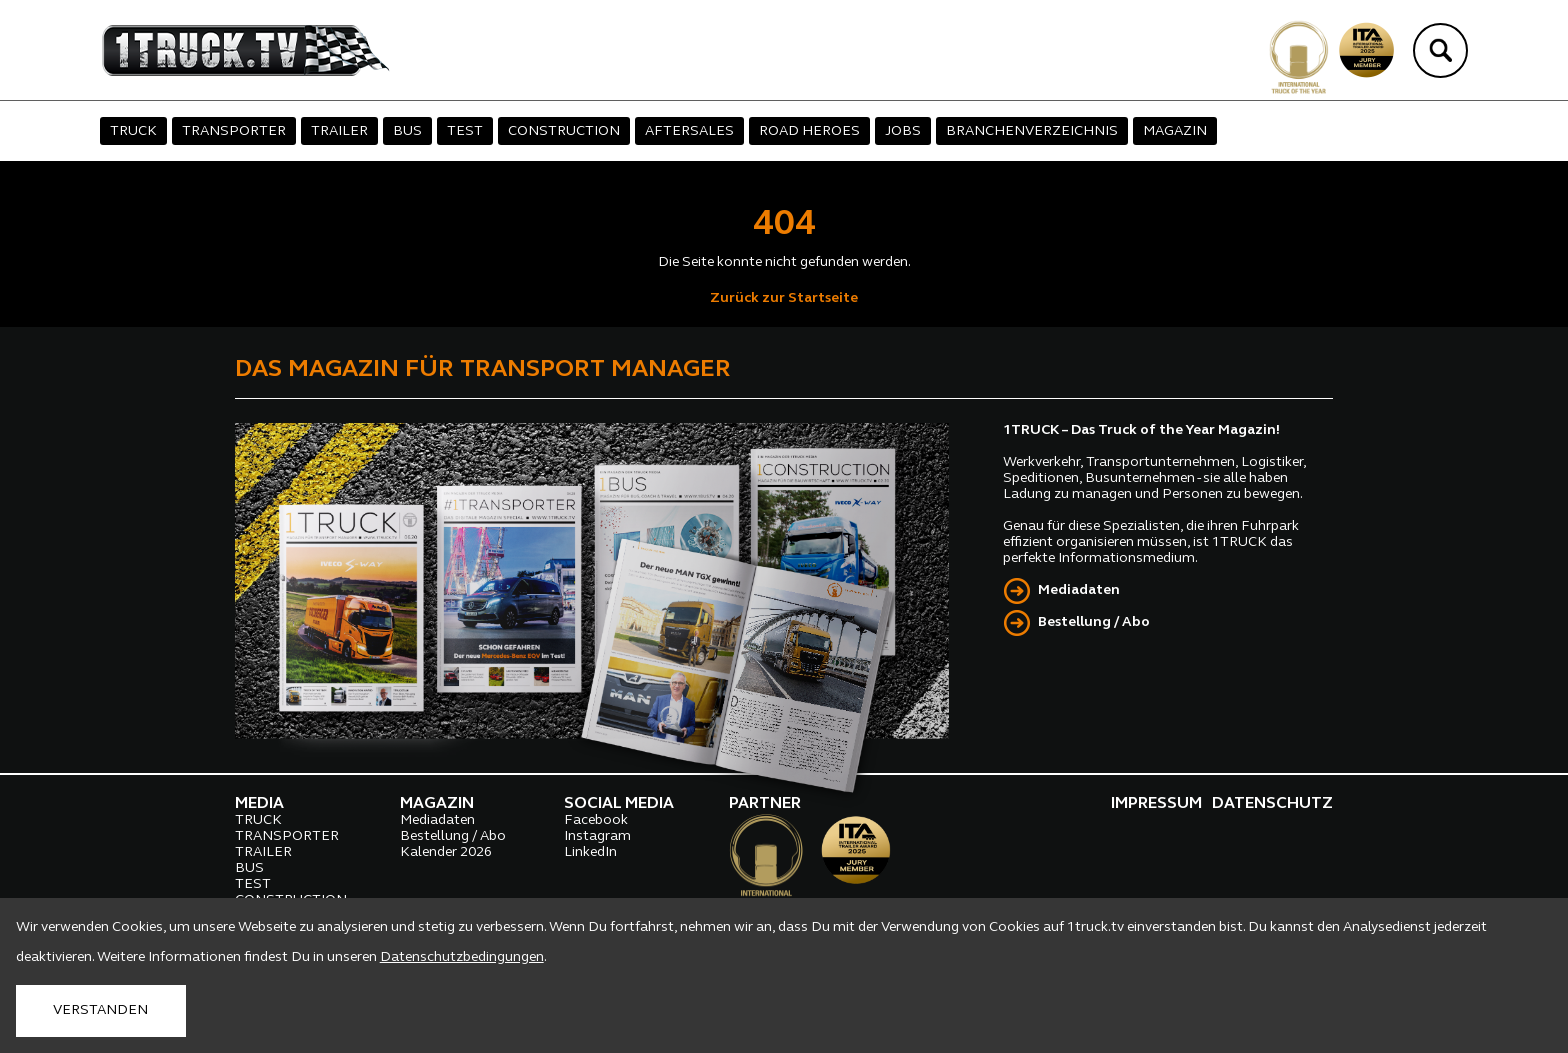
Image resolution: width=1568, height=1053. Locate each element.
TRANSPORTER (234, 131)
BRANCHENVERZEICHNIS (1032, 131)
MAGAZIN (1175, 131)
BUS (407, 131)
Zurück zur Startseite (784, 298)
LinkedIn (590, 852)
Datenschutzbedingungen (462, 957)
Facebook (596, 820)
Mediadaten (1079, 590)
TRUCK (133, 131)
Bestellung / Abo (1094, 622)
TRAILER (339, 131)
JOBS (903, 131)
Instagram (597, 836)
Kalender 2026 (446, 852)
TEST (465, 131)
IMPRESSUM (1156, 804)
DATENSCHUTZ (1272, 804)
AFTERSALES (689, 131)
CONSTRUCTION (564, 131)
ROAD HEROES (809, 131)
